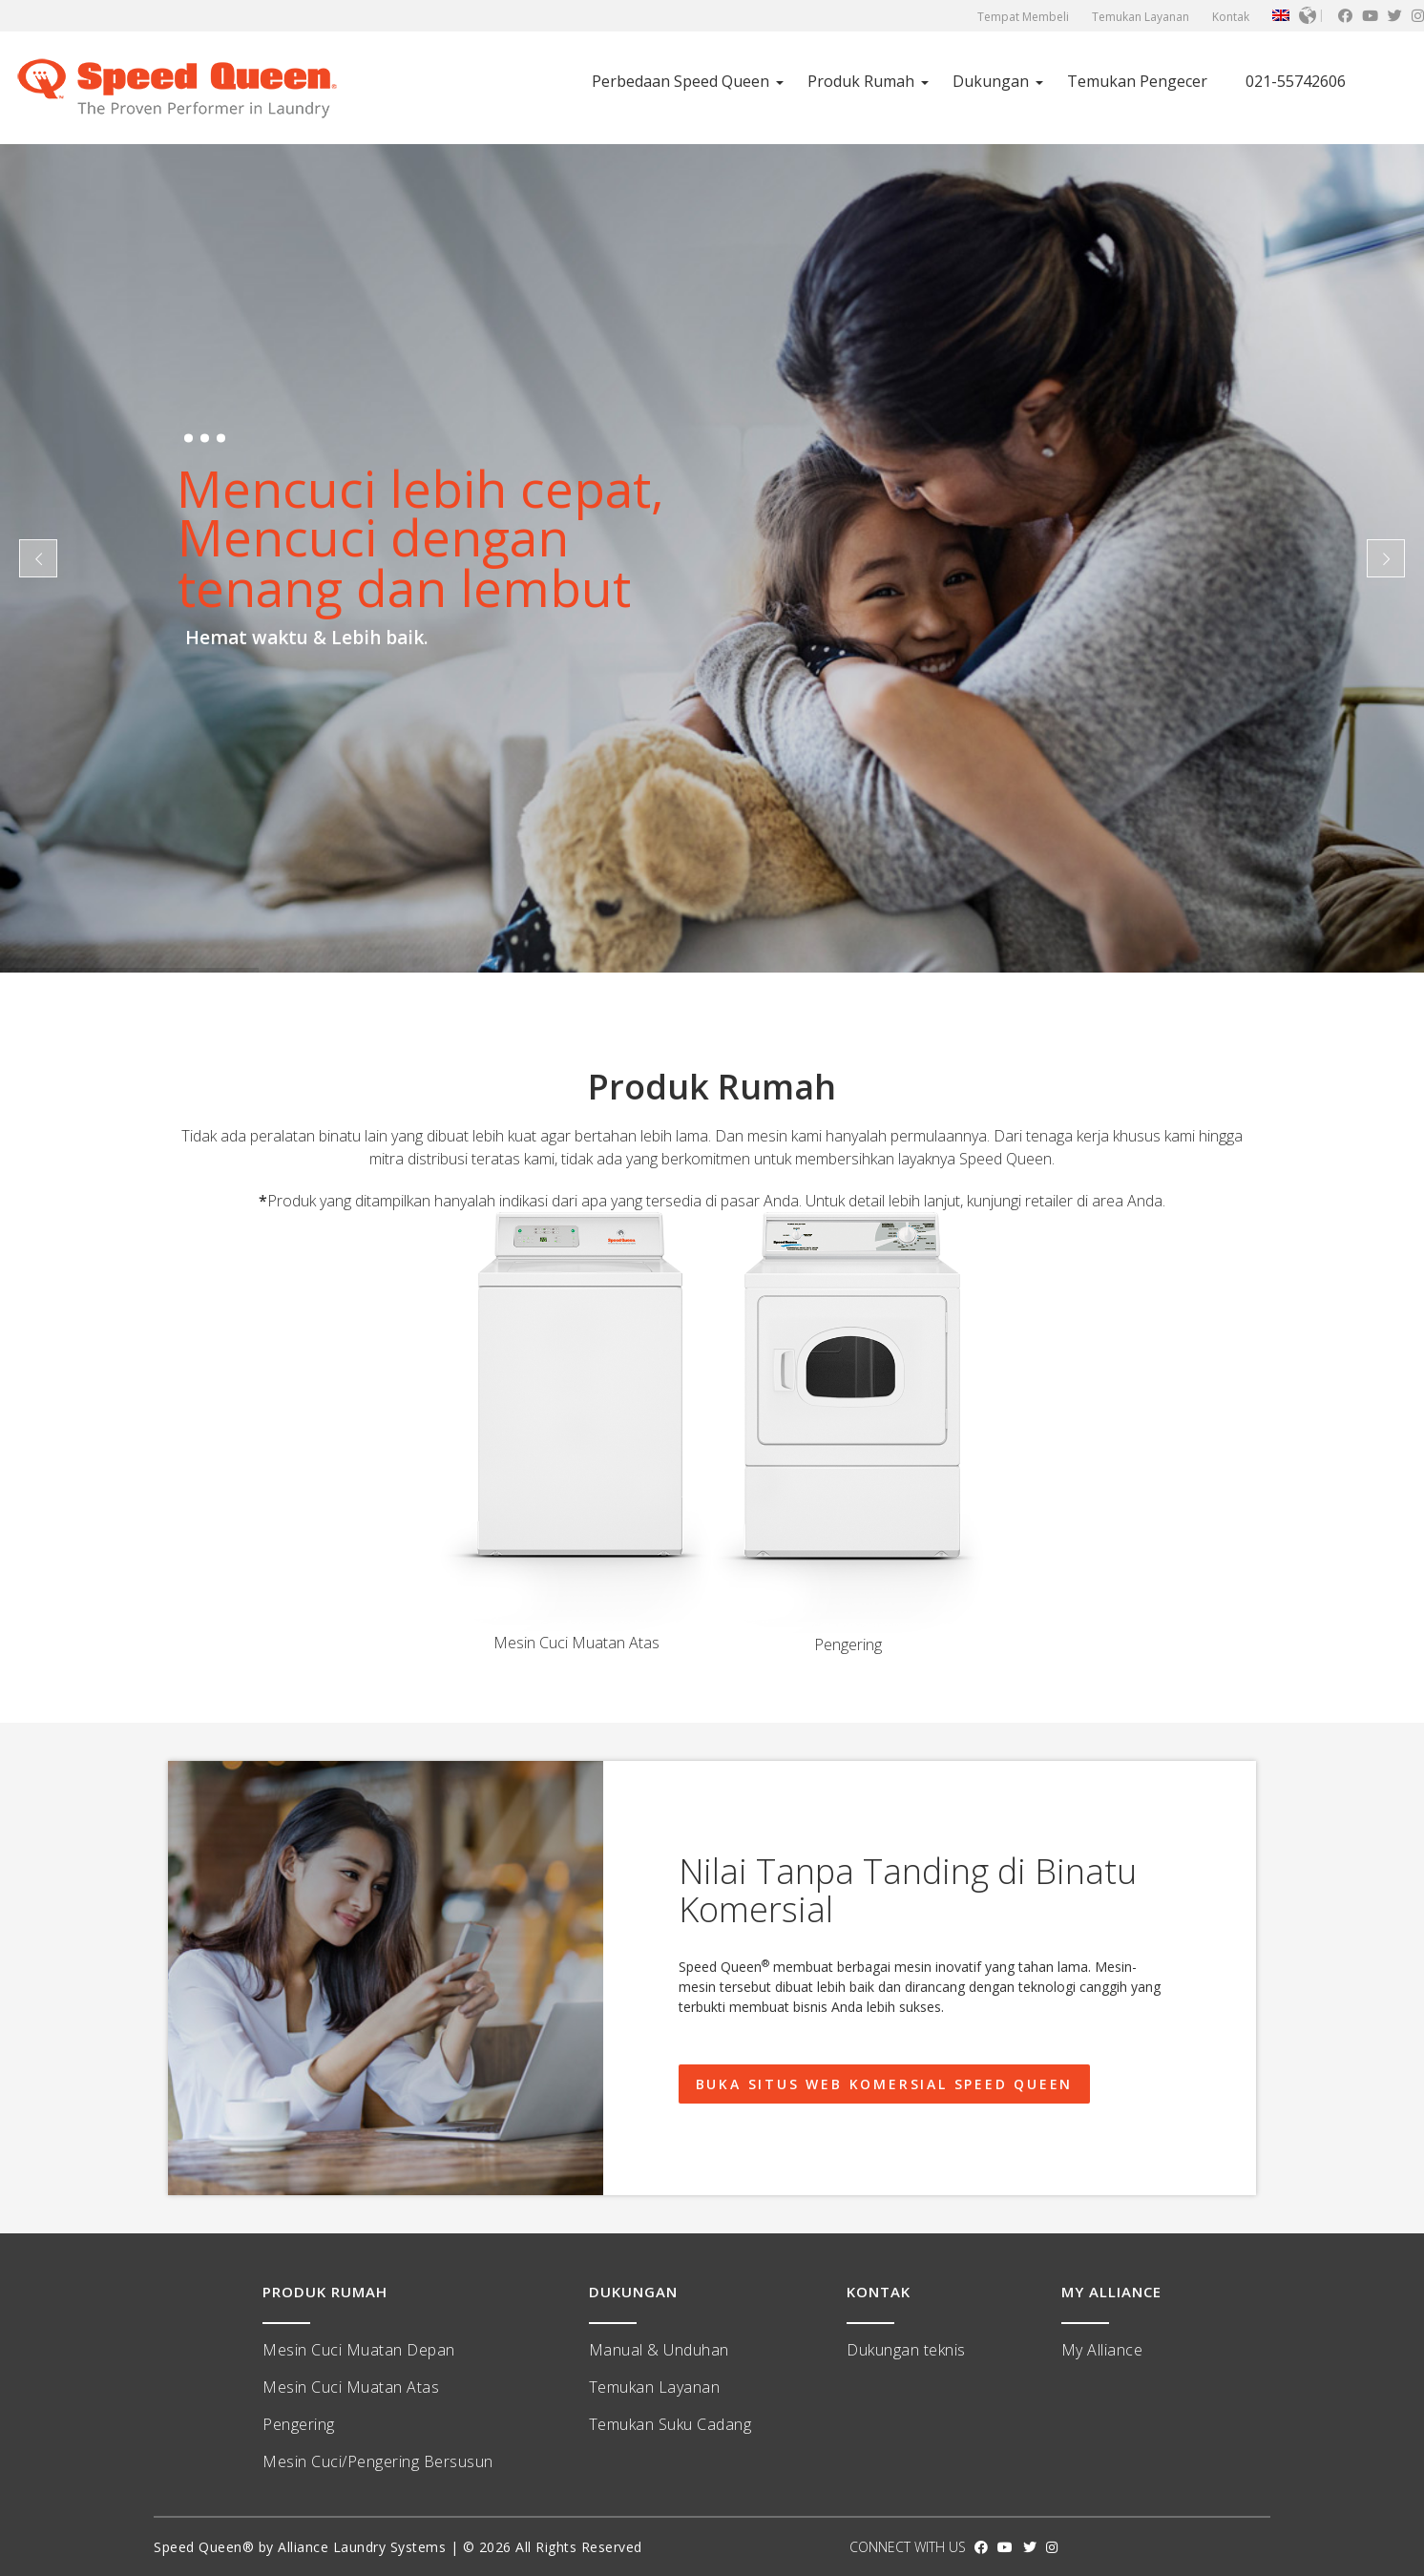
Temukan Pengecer (1137, 81)
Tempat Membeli (1023, 17)
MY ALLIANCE (1111, 2291)
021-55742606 (1296, 81)
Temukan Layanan (1140, 17)
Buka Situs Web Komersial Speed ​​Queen (885, 2084)
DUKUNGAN (633, 2291)
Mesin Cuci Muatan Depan (358, 2349)
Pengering (298, 2424)
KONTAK (879, 2291)
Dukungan (991, 81)
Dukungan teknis (906, 2349)
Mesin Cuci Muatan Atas (350, 2387)
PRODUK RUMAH (324, 2291)
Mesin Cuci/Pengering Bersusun (377, 2461)
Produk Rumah (860, 81)
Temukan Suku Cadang (670, 2424)
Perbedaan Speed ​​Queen (680, 81)
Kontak (1230, 17)
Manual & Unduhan (659, 2349)
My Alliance (1102, 2349)
